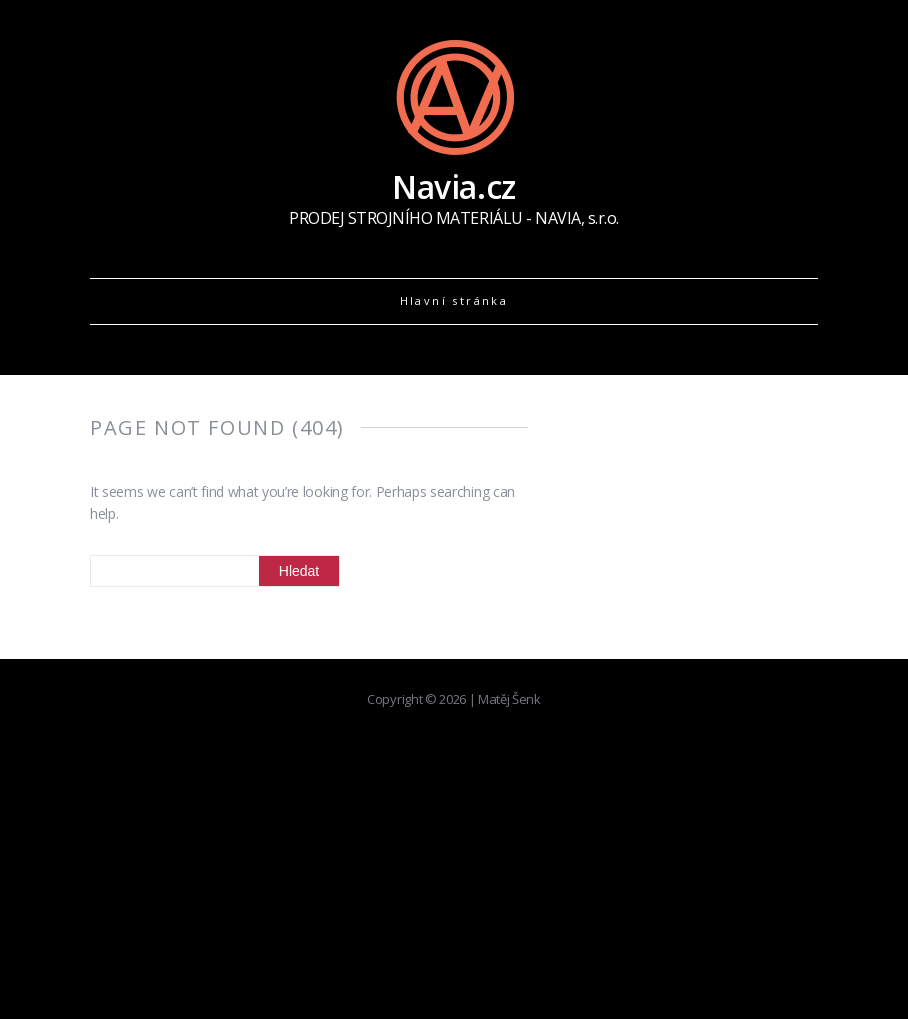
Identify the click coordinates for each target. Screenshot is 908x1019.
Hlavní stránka (454, 300)
